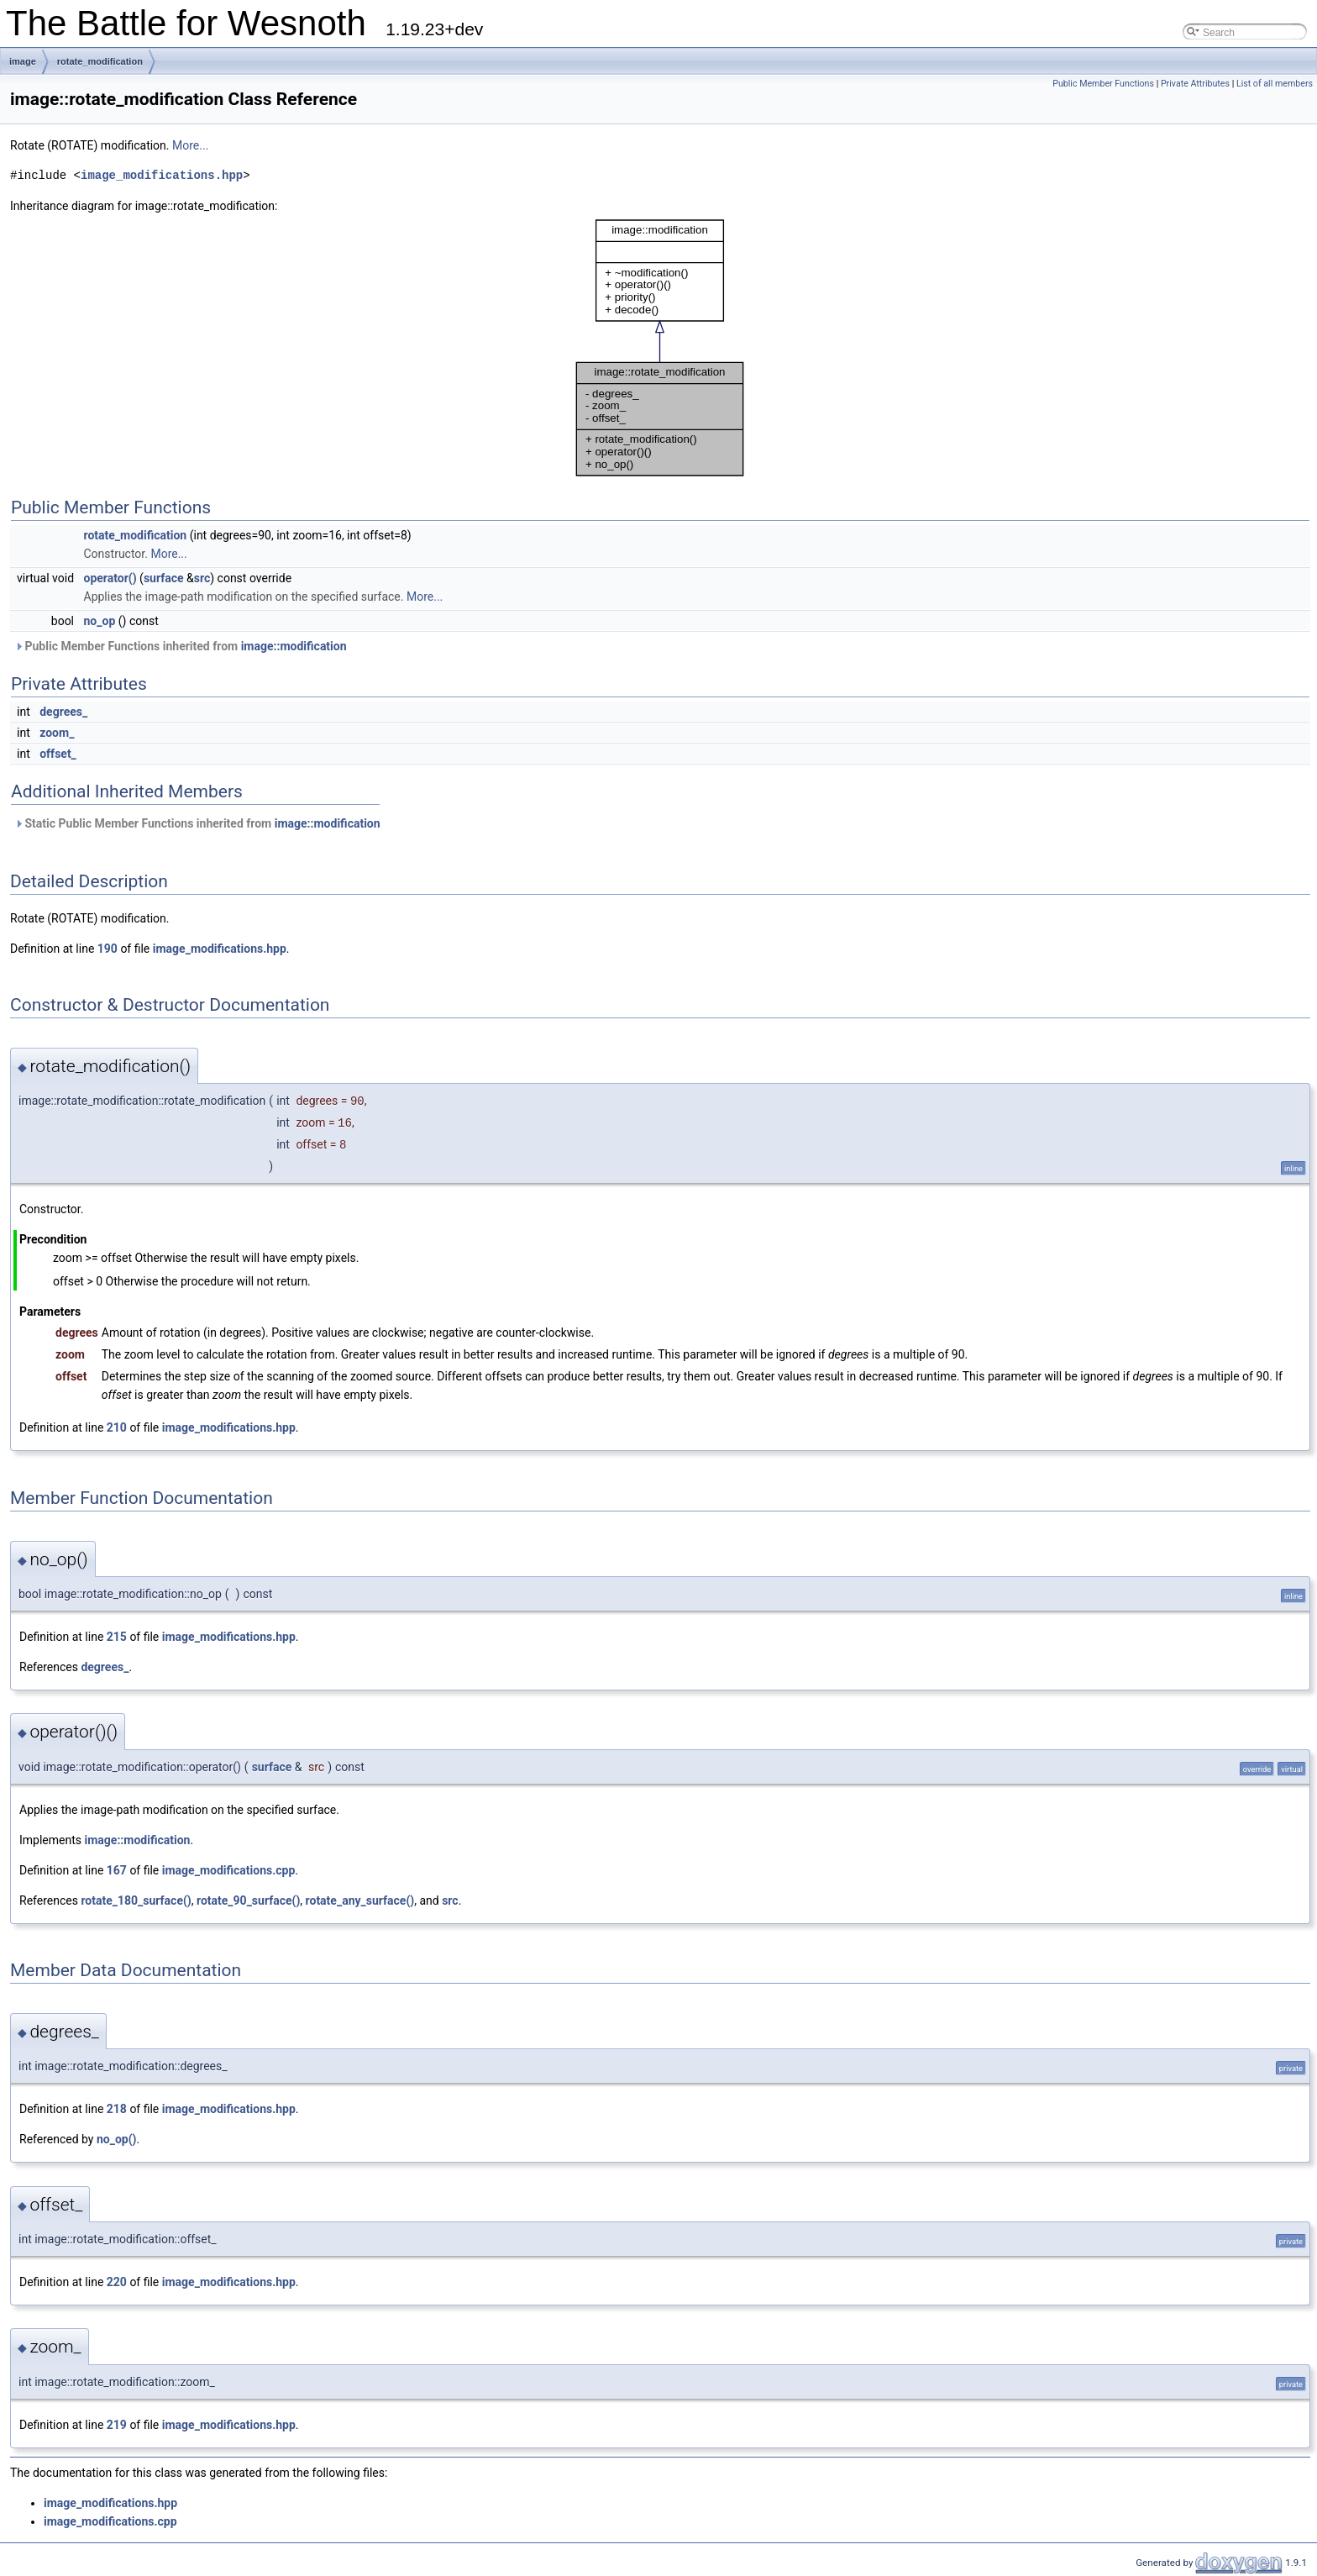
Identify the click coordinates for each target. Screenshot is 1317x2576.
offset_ (57, 753)
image (22, 61)
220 (117, 2282)
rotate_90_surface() (248, 1900)
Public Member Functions (1103, 83)
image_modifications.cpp (229, 1870)
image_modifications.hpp (162, 175)
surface (164, 578)
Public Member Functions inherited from (180, 646)
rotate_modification (100, 61)
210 (117, 1427)
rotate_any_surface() (360, 1900)
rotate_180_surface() (136, 1900)
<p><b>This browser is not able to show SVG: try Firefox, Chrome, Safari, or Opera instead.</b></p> (660, 348)
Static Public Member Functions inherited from (197, 823)
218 (117, 2109)
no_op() (117, 2139)
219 (117, 2424)
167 (117, 1870)
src (202, 578)
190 (107, 948)
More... (190, 145)
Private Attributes (1195, 83)
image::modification (294, 646)
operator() (110, 578)
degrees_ (63, 711)
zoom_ (56, 732)
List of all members (1274, 83)
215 (117, 1636)
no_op (100, 621)
